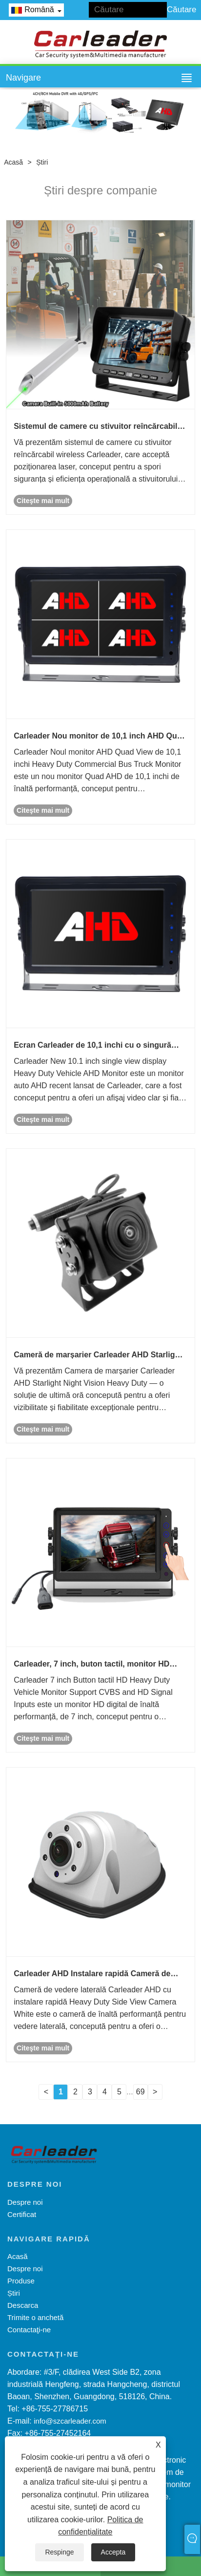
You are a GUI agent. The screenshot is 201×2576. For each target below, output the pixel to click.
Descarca (22, 2305)
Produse (21, 2281)
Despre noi (25, 2202)
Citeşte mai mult (43, 501)
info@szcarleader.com (70, 2421)
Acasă (13, 162)
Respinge (59, 2552)
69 (140, 2092)
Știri (42, 162)
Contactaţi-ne (29, 2329)
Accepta (113, 2552)
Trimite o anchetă (35, 2317)
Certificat (21, 2214)
